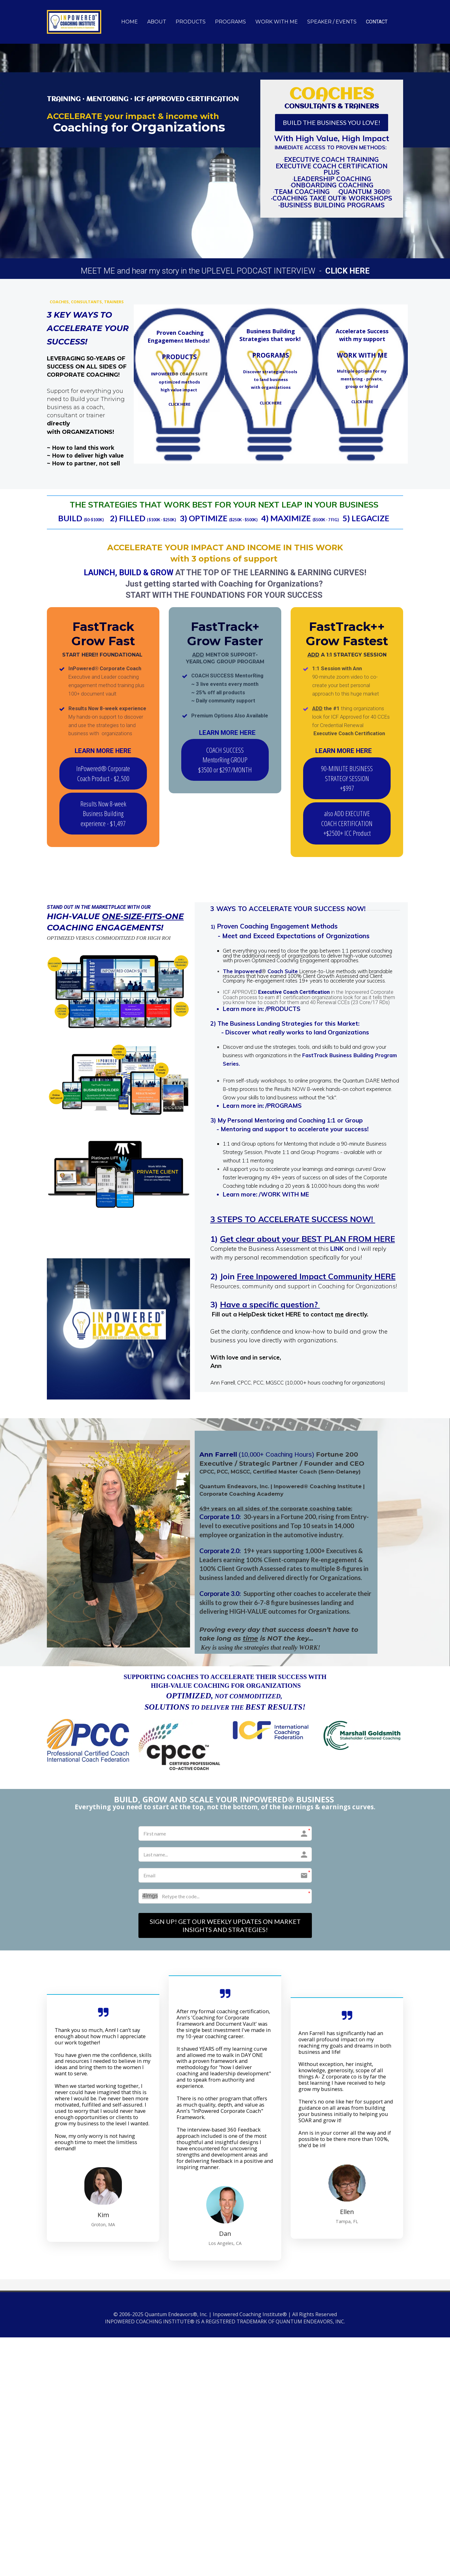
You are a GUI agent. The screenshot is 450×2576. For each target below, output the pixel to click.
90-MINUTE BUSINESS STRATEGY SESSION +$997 (347, 778)
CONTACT (377, 22)
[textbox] (88, 410)
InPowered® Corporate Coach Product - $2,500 (103, 773)
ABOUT (156, 22)
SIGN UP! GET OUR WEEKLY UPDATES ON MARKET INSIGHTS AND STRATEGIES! (225, 1925)
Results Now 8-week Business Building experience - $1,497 (103, 813)
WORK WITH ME (276, 22)
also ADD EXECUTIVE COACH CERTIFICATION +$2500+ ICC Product (346, 823)
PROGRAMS (230, 22)
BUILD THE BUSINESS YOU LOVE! (331, 122)
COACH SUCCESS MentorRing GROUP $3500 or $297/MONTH (225, 759)
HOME (129, 22)
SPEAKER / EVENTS (332, 22)
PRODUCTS (191, 22)
